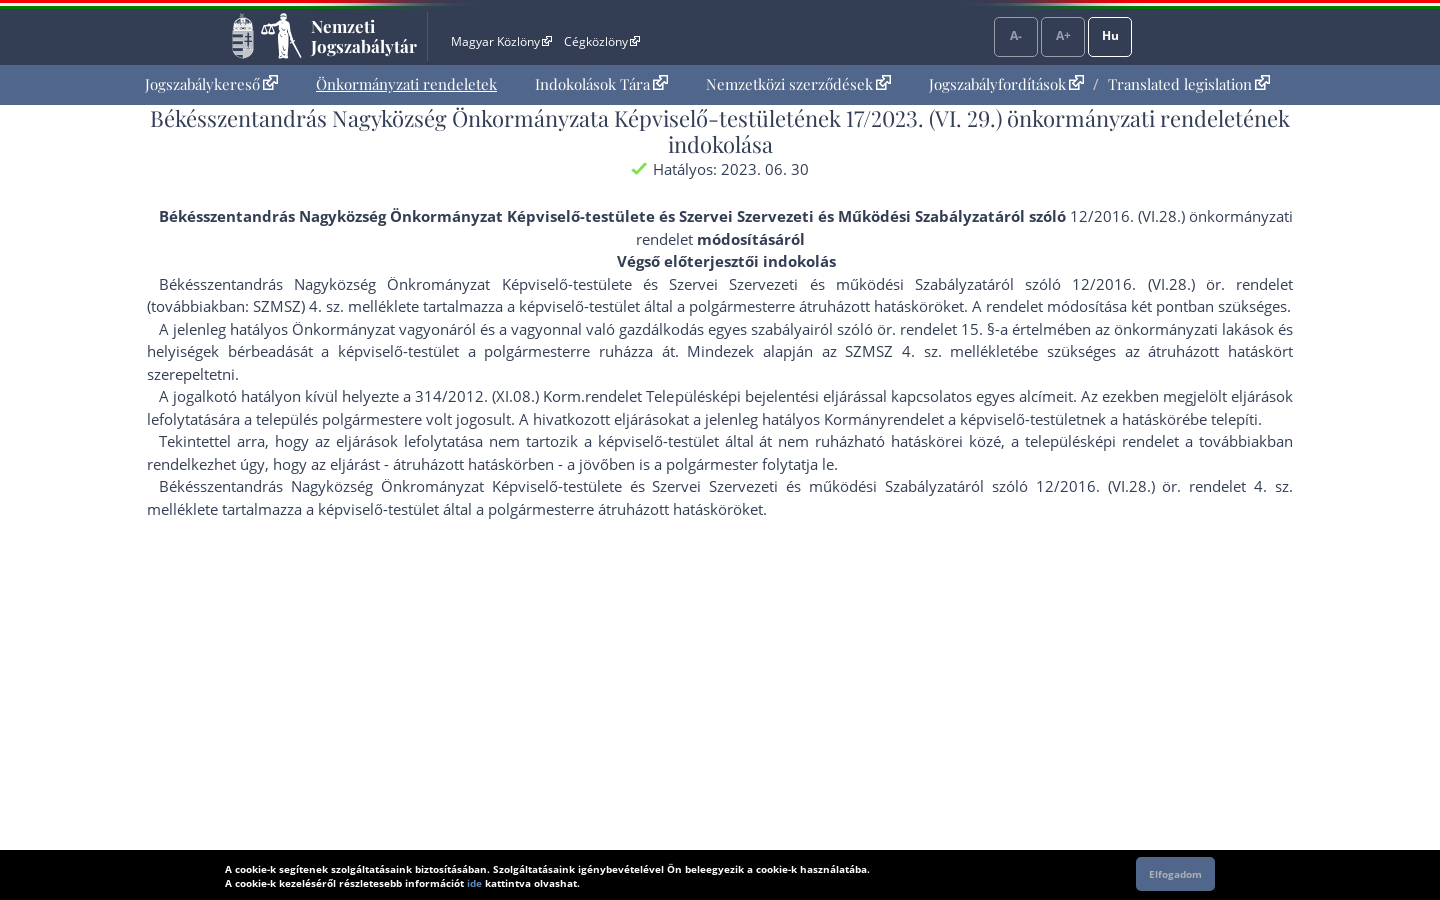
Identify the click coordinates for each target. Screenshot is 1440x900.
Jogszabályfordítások (1006, 84)
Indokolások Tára (601, 84)
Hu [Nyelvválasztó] (1110, 35)
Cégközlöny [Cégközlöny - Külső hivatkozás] (602, 41)
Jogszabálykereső (211, 84)
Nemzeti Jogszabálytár (364, 36)
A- (1016, 35)
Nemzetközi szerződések (798, 84)
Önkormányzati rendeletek (406, 84)
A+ (1063, 35)
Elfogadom (1175, 874)
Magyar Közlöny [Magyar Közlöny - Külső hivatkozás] (501, 41)
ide (474, 883)
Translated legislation (1189, 84)
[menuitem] (211, 84)
